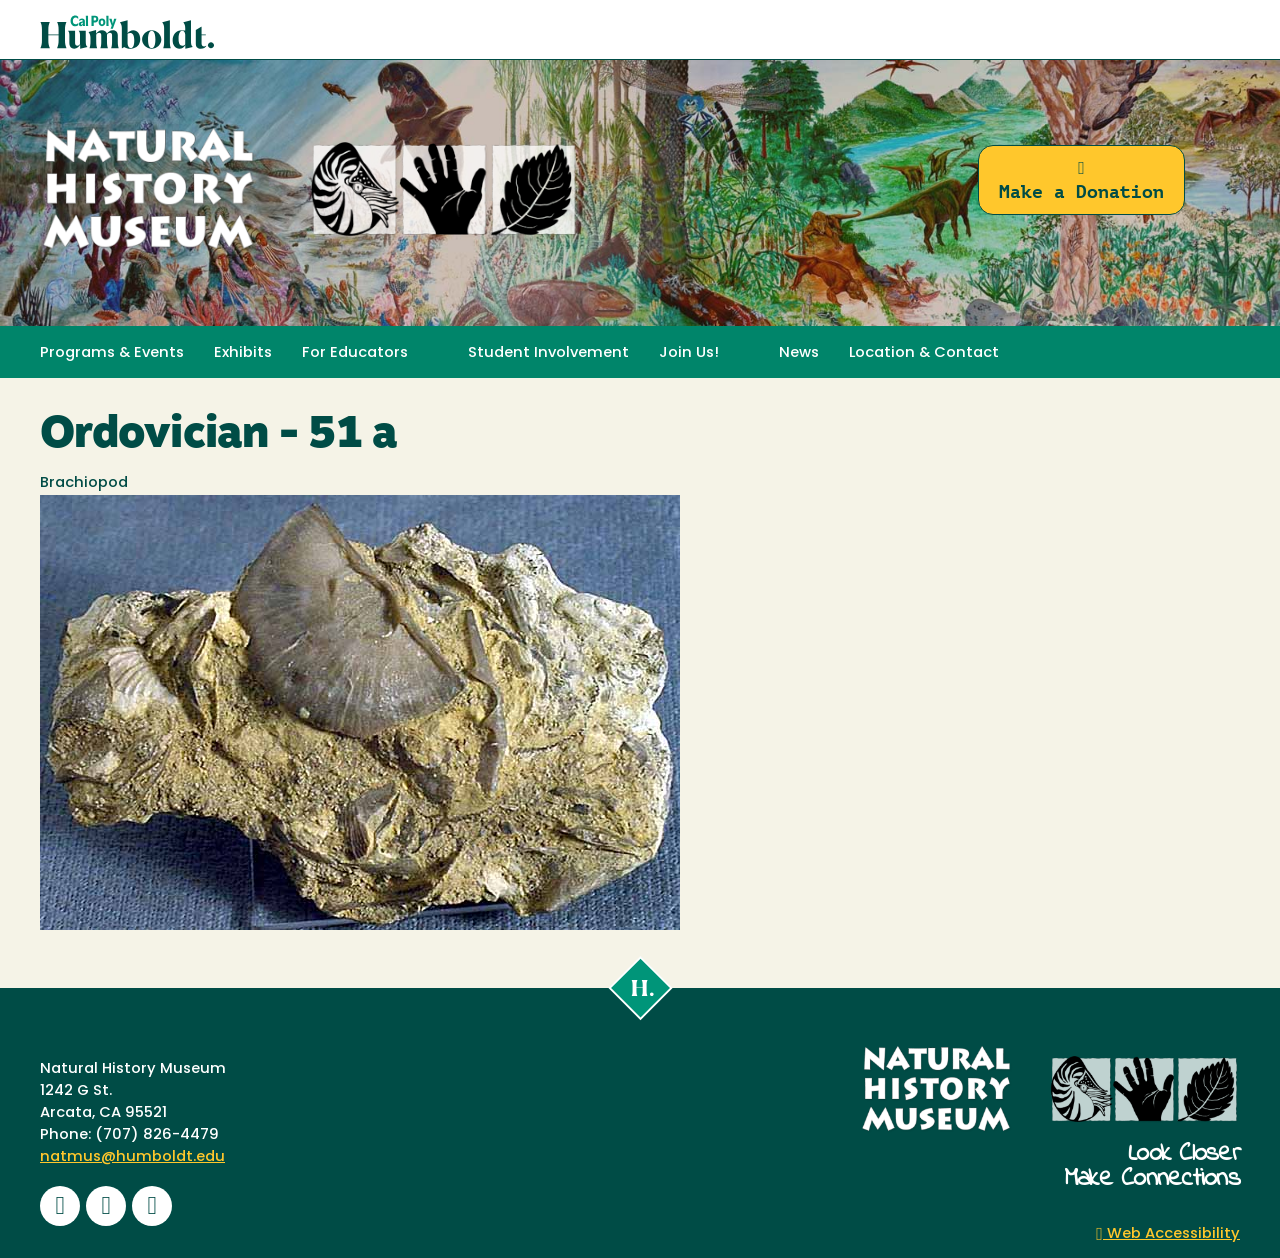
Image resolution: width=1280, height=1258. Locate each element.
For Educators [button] (355, 353)
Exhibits (243, 353)
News (799, 353)
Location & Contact (924, 353)
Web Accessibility (1168, 1234)
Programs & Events (112, 353)
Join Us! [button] (689, 353)
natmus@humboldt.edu (132, 1157)
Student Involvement (548, 353)
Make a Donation (1081, 180)
